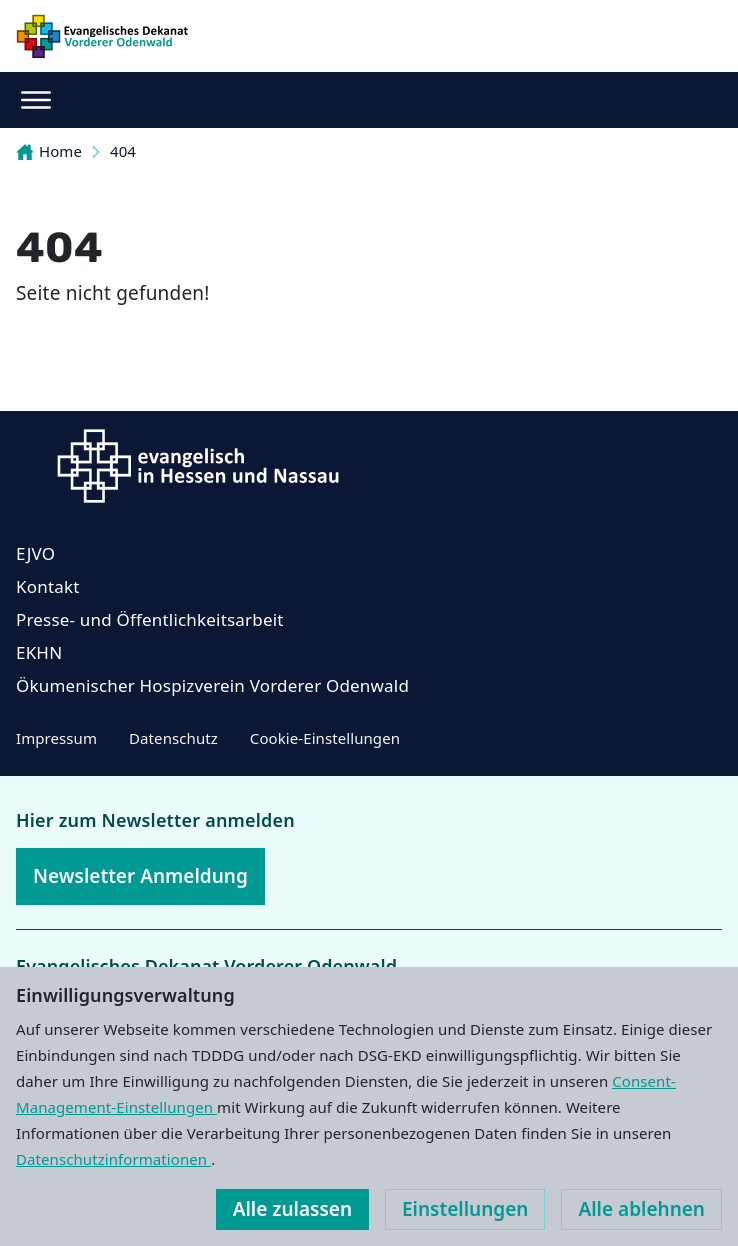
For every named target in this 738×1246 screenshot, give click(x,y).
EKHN (39, 652)
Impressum (56, 738)
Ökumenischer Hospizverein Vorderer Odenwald (212, 685)
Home (49, 151)
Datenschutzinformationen (113, 1159)
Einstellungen (465, 1209)
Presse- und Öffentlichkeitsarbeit (150, 619)
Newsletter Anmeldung (140, 876)
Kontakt (48, 586)
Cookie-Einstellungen (325, 738)
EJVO (35, 553)
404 (123, 151)
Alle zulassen (292, 1209)
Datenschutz (173, 738)
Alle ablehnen (641, 1209)
